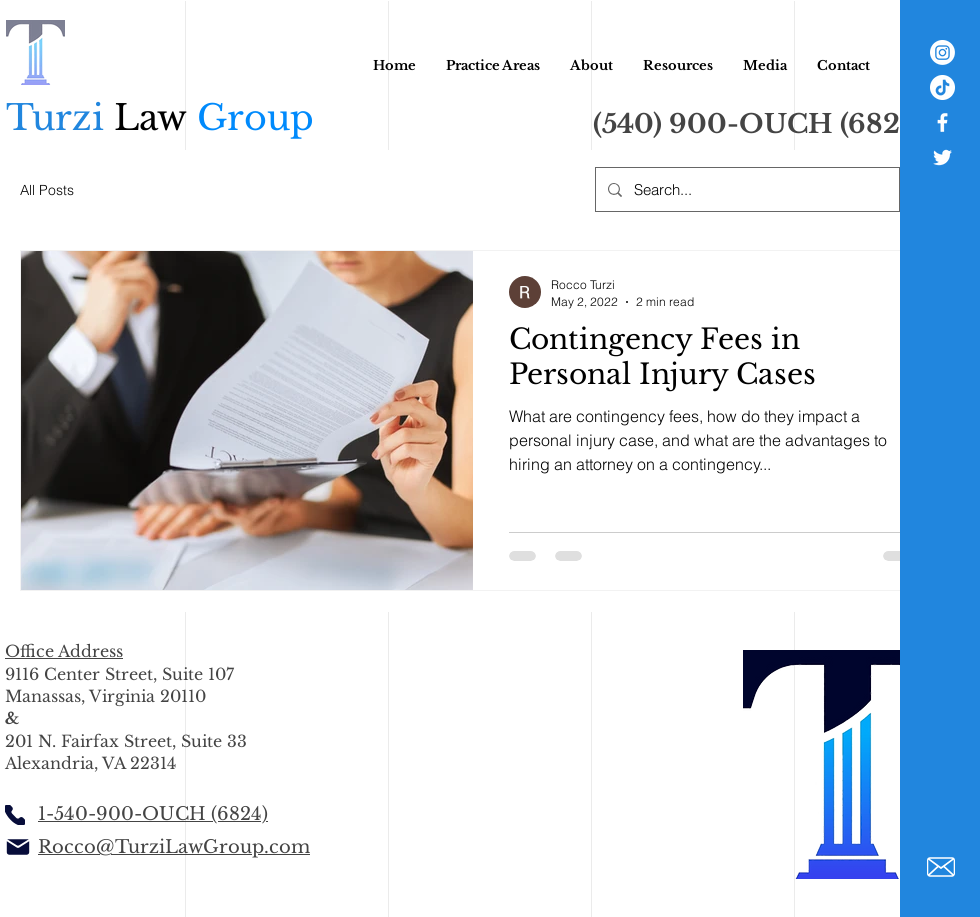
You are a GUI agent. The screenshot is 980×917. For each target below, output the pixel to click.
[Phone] (15, 815)
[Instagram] (942, 52)
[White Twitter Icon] (942, 157)
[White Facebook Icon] (942, 122)
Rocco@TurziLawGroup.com (174, 847)
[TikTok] (942, 87)
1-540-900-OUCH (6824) (153, 814)
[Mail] (17, 847)
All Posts (47, 190)
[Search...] (745, 189)
